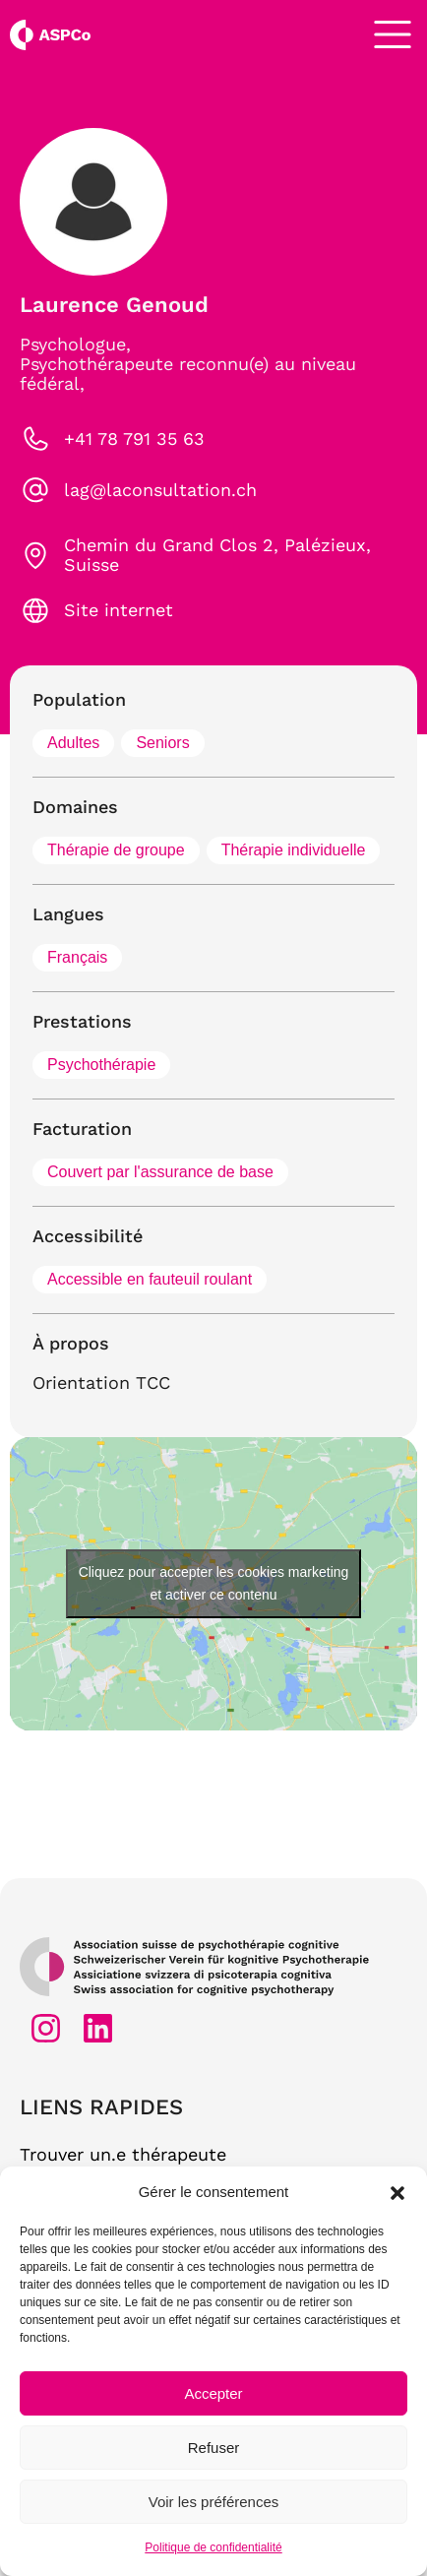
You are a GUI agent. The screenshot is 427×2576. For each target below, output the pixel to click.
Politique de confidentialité (213, 2547)
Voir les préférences (214, 2501)
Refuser (214, 2447)
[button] (397, 2192)
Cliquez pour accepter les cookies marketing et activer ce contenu (214, 1583)
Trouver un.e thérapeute (123, 2154)
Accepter (213, 2393)
